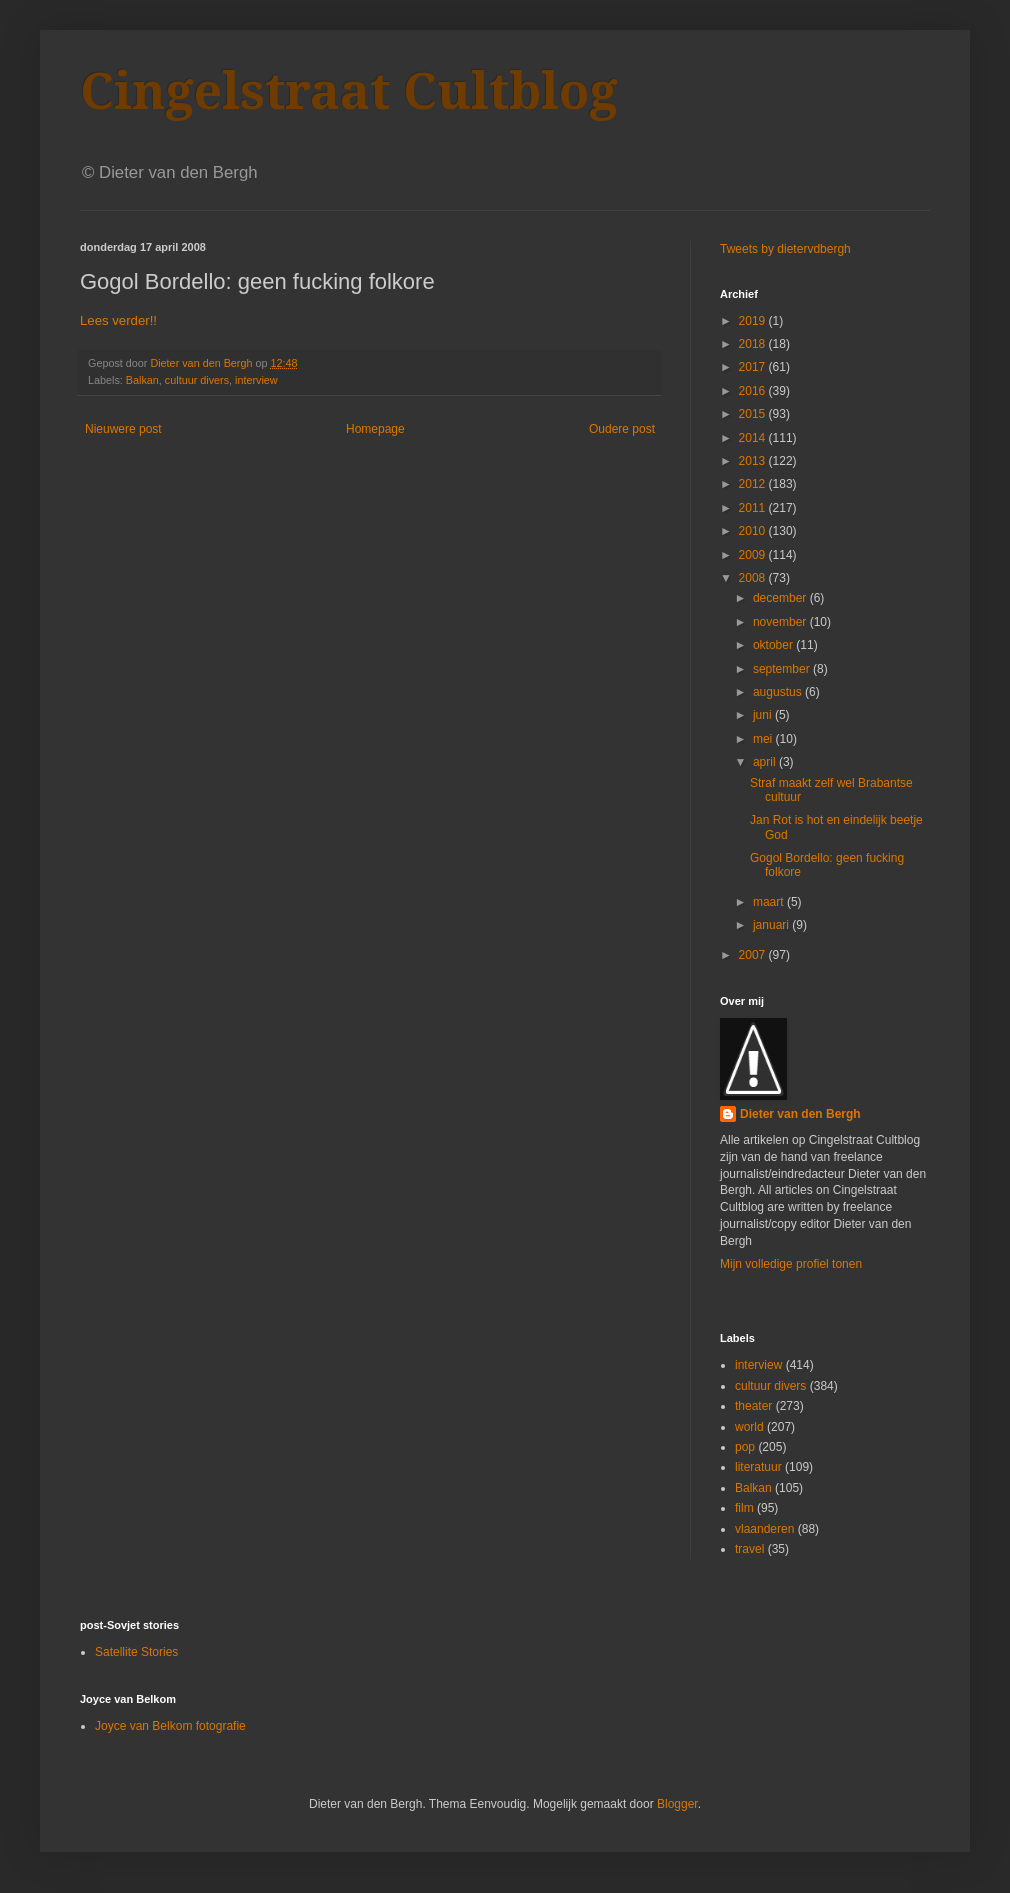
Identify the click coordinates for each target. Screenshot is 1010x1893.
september (783, 669)
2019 (754, 321)
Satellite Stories (136, 1652)
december (781, 598)
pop (745, 1447)
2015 (754, 414)
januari (772, 925)
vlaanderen (764, 1529)
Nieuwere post (123, 429)
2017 (754, 367)
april (766, 762)
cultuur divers (197, 380)
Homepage (375, 429)
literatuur (758, 1467)
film (744, 1508)
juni (764, 715)
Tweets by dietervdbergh (785, 249)
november (781, 622)
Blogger (677, 1804)
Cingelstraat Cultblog (349, 91)
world (749, 1427)
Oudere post (622, 429)
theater (753, 1406)
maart (770, 902)
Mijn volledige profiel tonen (791, 1264)
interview (256, 380)
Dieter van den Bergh (800, 1114)
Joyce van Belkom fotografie (170, 1726)
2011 (754, 508)
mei (764, 739)
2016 (754, 391)
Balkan (142, 380)
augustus (779, 692)
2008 (754, 578)
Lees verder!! (118, 320)
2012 (754, 484)
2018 (754, 344)
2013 (754, 461)
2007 (754, 955)
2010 (754, 531)
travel (749, 1549)
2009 (754, 555)
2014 (754, 438)
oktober (774, 645)
